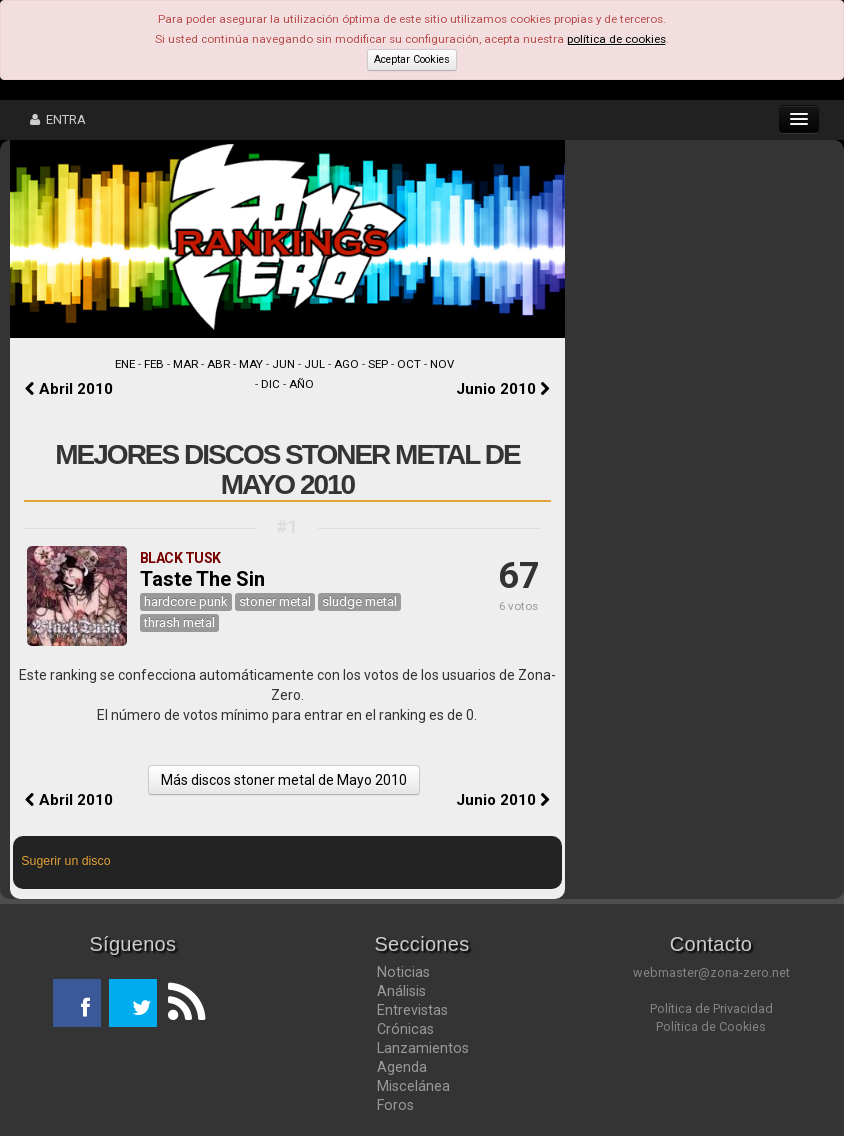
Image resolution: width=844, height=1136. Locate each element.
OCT (409, 364)
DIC (270, 384)
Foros (395, 1105)
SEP (378, 364)
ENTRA (58, 119)
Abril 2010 (69, 389)
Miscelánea (413, 1086)
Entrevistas (412, 1010)
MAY (251, 364)
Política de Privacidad (711, 1008)
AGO (346, 364)
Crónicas (405, 1029)
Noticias (403, 972)
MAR (185, 364)
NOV (442, 364)
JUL (314, 364)
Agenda (402, 1067)
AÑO (301, 384)
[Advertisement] (698, 270)
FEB (154, 364)
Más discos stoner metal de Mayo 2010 (284, 780)
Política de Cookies (711, 1026)
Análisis (401, 991)
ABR (218, 364)
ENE (125, 364)
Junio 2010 (503, 389)
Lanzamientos (423, 1048)
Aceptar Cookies (412, 59)
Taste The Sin (202, 579)
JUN (283, 364)
